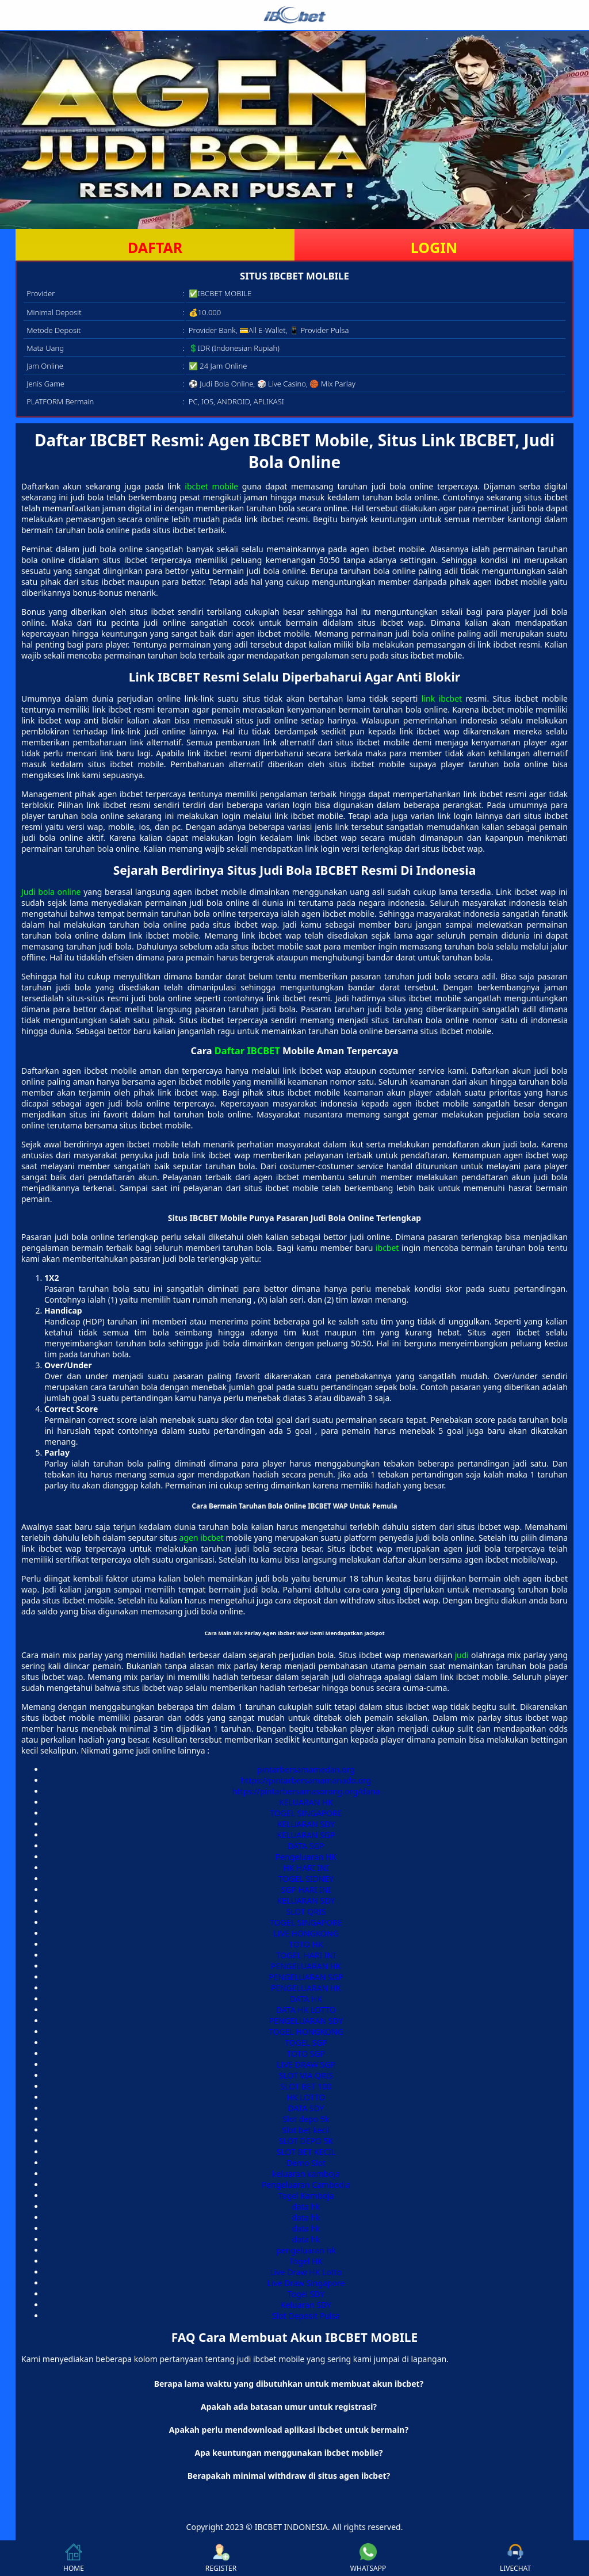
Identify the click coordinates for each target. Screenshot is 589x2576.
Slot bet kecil (306, 2130)
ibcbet (387, 1247)
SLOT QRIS (306, 1911)
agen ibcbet (201, 1537)
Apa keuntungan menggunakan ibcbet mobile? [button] (288, 2452)
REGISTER (220, 2558)
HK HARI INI (305, 1867)
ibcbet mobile (211, 486)
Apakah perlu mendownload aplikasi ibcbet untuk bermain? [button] (288, 2429)
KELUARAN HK (306, 1802)
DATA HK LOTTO (306, 2009)
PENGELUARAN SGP (306, 1977)
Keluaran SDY (306, 2304)
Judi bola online (51, 891)
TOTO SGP (306, 2053)
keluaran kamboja (306, 2173)
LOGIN (434, 247)
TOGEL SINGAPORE (306, 1813)
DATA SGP (306, 1845)
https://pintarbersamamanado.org (306, 1780)
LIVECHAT (515, 2558)
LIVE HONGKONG (306, 1933)
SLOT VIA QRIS (306, 2075)
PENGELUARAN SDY (306, 2020)
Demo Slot (306, 2162)
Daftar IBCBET (247, 1050)
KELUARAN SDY (306, 1824)
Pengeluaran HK (306, 1856)
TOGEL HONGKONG (306, 2031)
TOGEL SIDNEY (306, 1878)
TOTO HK (306, 1944)
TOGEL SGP (306, 2042)
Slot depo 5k (305, 2119)
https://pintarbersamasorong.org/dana (306, 1791)
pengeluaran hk (306, 2250)
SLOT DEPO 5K (306, 2140)
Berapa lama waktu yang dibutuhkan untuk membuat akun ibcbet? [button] (289, 2383)
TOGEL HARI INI (306, 1955)
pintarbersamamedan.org (306, 1769)
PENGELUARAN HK (306, 1966)
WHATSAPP (368, 2558)
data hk (306, 2206)
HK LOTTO (306, 2097)
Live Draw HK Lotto (306, 2272)
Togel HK (306, 2261)
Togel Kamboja (306, 2195)
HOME (73, 2558)
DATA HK (306, 1998)
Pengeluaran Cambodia (306, 2184)
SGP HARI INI (306, 1889)
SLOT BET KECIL (306, 2151)
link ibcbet (442, 698)
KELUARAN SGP (306, 1834)
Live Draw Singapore (306, 2283)
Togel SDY (306, 2293)
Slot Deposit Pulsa (306, 2315)
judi (461, 1654)
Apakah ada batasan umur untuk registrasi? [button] (289, 2406)
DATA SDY (306, 2108)
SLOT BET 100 (305, 2086)
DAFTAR (155, 247)
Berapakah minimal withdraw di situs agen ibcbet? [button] (289, 2475)
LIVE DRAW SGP (306, 2064)
